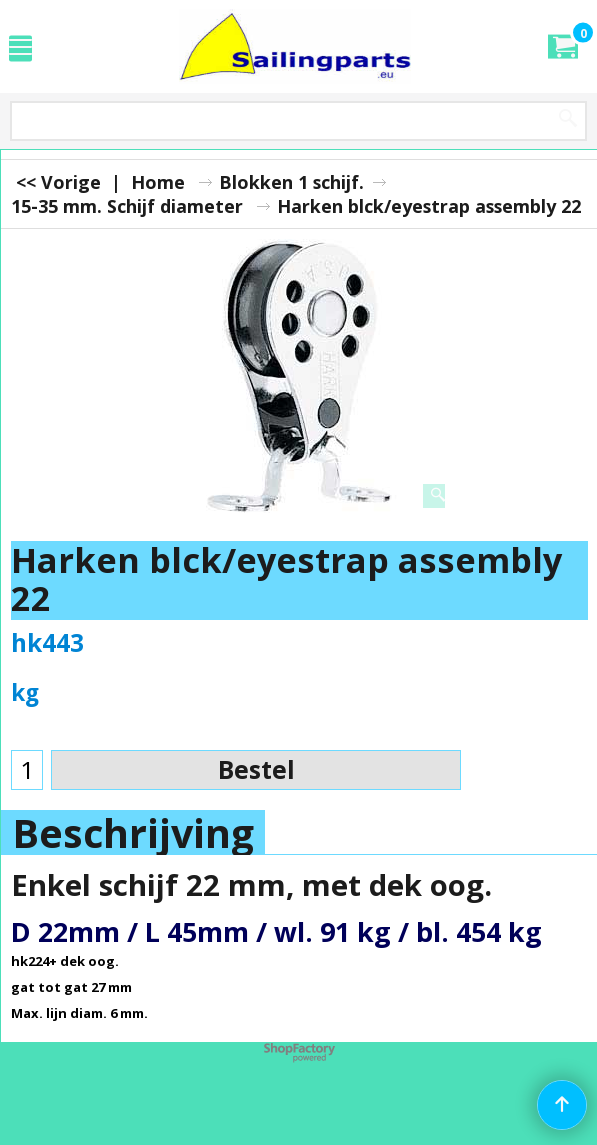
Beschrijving (133, 833)
